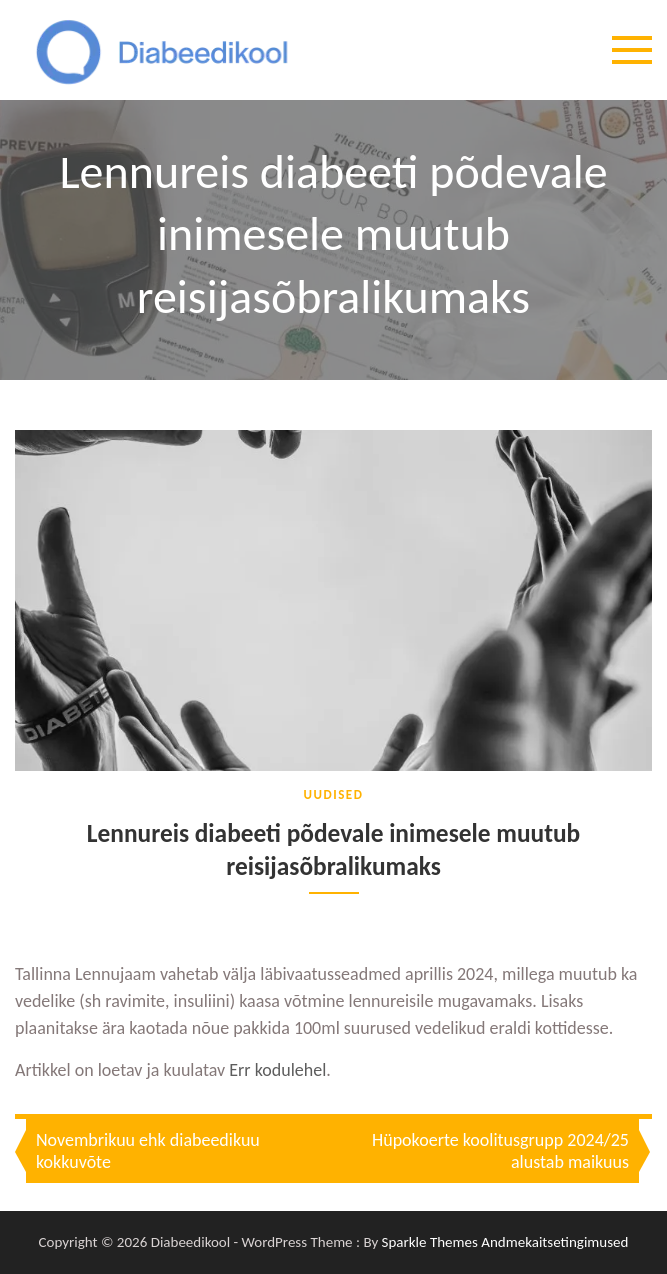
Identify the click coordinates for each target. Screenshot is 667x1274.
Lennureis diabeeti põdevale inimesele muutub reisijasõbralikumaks (333, 851)
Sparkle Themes (430, 1243)
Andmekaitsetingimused (554, 1243)
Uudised (334, 794)
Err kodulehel (277, 1071)
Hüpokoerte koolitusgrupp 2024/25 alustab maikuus (500, 1152)
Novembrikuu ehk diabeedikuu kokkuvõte (148, 1152)
